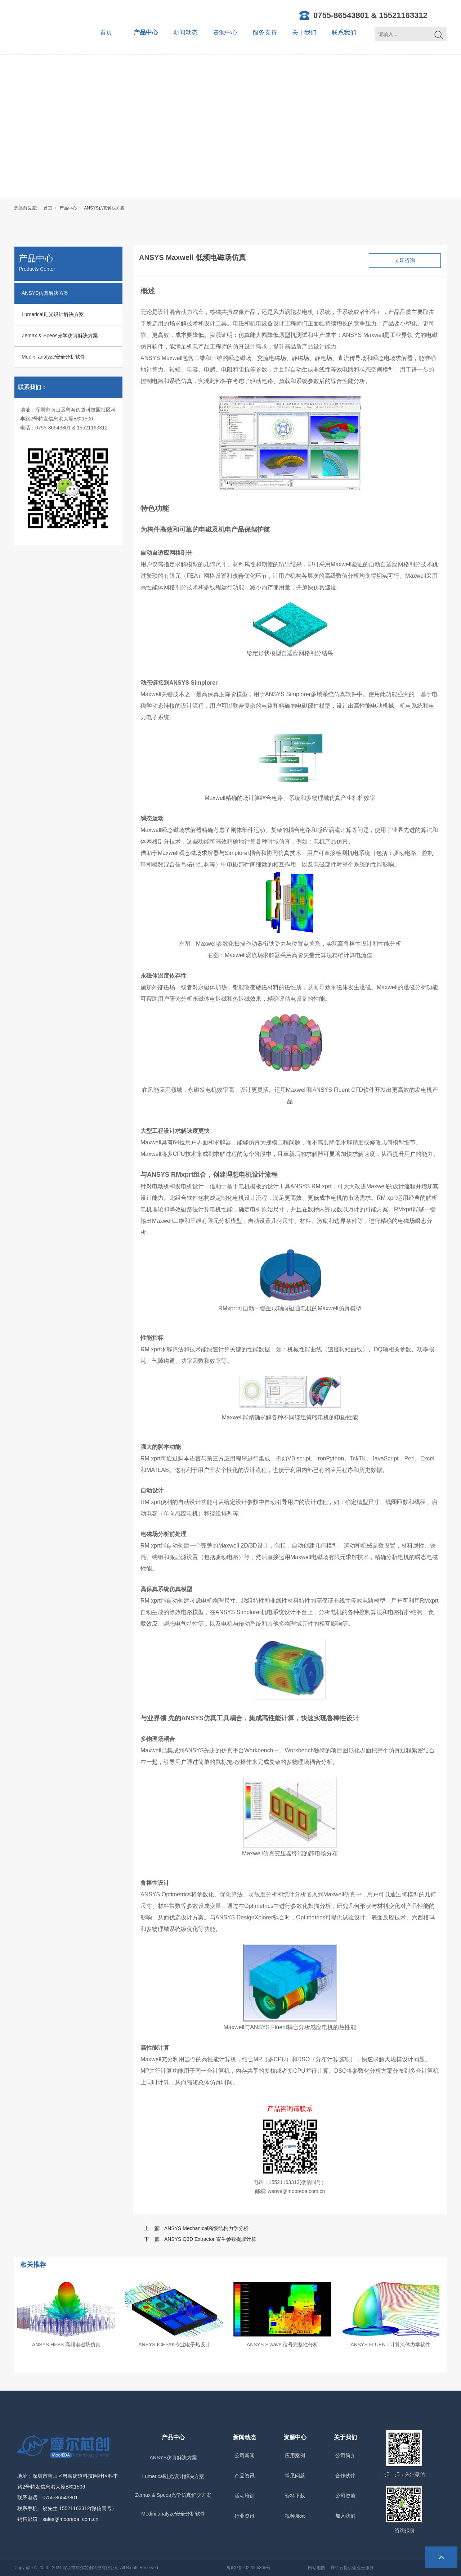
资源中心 (225, 32)
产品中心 (146, 32)
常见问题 (295, 2475)
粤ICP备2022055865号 (249, 2567)
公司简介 (345, 2455)
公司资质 (345, 2496)
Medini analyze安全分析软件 (53, 357)
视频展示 (295, 2516)
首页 (106, 32)
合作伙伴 (345, 2475)
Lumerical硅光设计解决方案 (53, 314)
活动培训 (244, 2496)
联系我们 (344, 32)
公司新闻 (244, 2455)
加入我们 (345, 2516)
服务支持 (264, 32)
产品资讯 (244, 2475)
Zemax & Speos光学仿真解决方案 (60, 335)
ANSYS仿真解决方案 (104, 208)
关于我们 (304, 32)
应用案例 (295, 2455)
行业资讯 (244, 2516)
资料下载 (295, 2496)
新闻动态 (185, 32)
